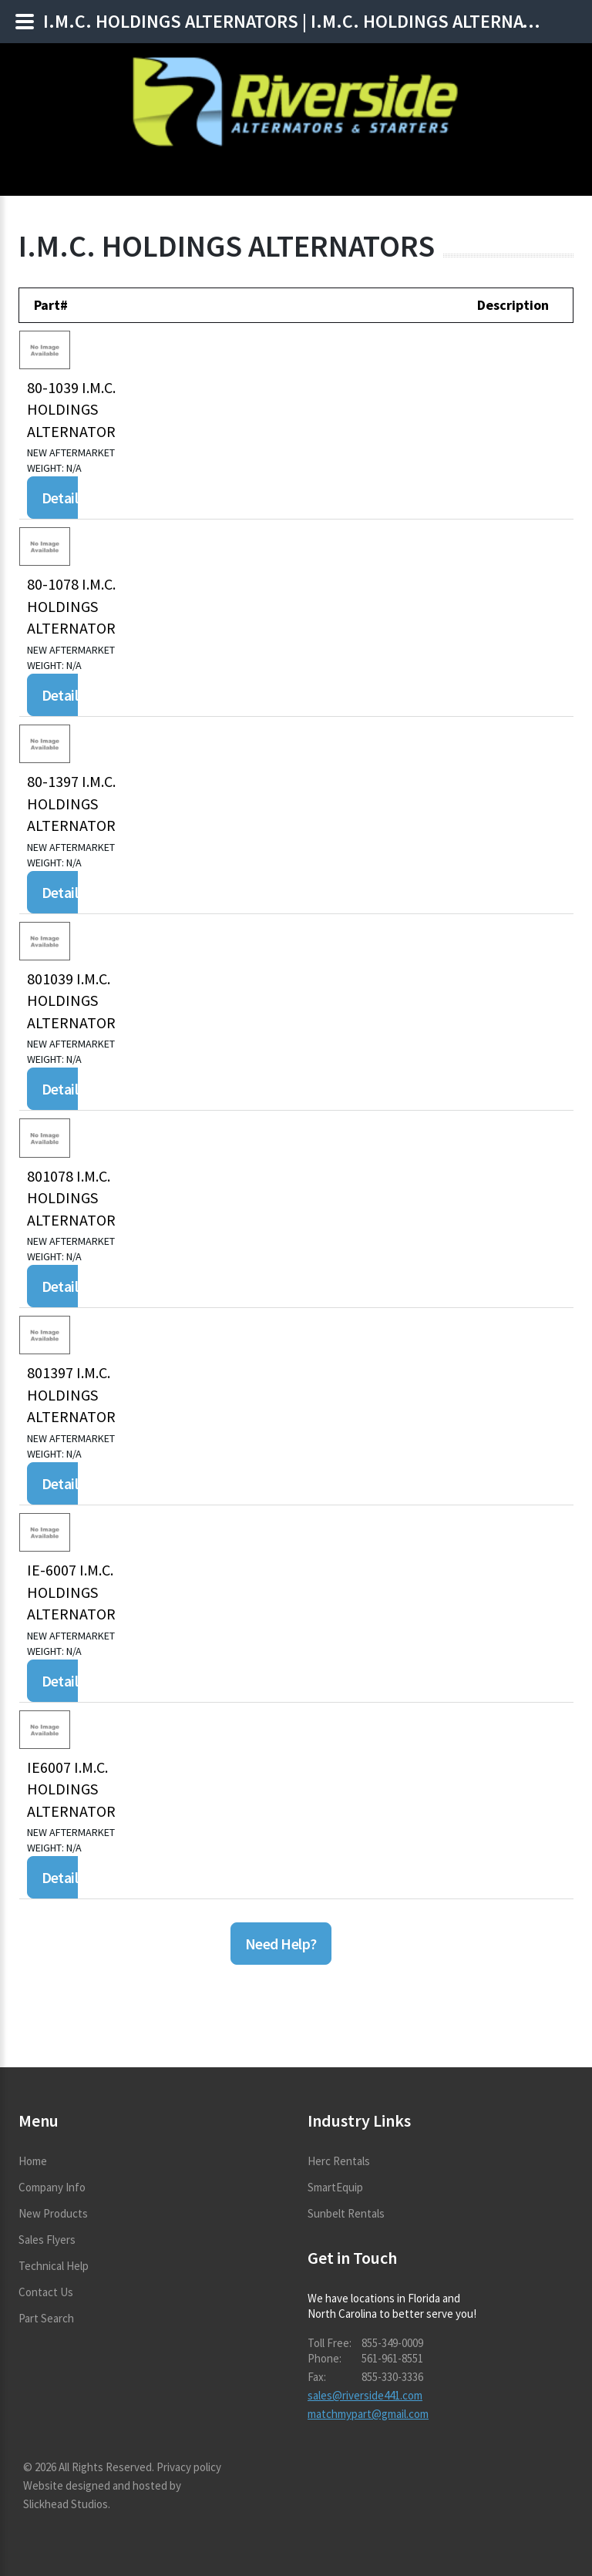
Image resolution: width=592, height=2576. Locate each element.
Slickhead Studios (65, 2504)
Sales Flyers (47, 2239)
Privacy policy (188, 2467)
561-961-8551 (392, 2358)
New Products (53, 2213)
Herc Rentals (339, 2161)
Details (63, 497)
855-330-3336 (392, 2376)
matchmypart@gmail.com (368, 2413)
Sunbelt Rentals (346, 2213)
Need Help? (281, 1943)
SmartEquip (335, 2187)
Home (32, 2161)
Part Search (46, 2318)
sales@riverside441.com (365, 2395)
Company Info (52, 2187)
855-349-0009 (392, 2343)
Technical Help (53, 2265)
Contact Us (45, 2292)
